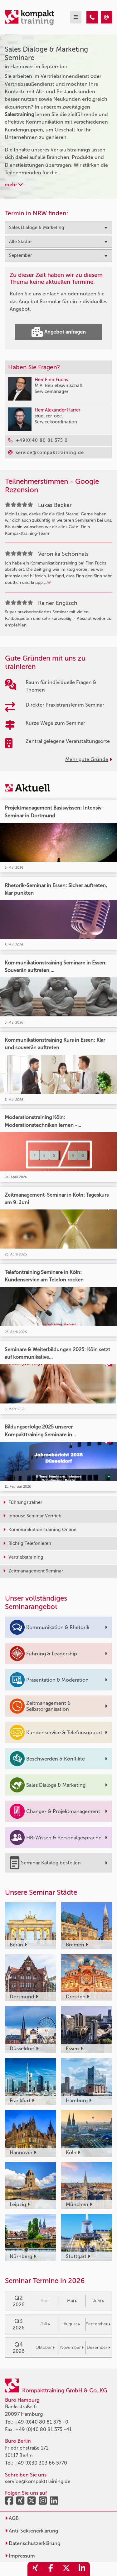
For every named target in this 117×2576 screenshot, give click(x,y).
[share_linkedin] (82, 2569)
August (72, 2324)
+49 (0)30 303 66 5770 (40, 2463)
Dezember (98, 2347)
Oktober (45, 2347)
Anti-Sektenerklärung (31, 2531)
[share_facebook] (51, 2569)
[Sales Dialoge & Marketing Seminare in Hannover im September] (92, 17)
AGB (12, 2518)
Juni (98, 2300)
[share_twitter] (66, 2569)
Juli (45, 2324)
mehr (14, 184)
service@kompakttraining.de (38, 2481)
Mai (72, 2300)
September (98, 2324)
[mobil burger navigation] (75, 17)
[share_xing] (35, 2569)
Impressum (20, 2556)
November (72, 2347)
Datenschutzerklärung (32, 2543)
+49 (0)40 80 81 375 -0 (41, 2422)
